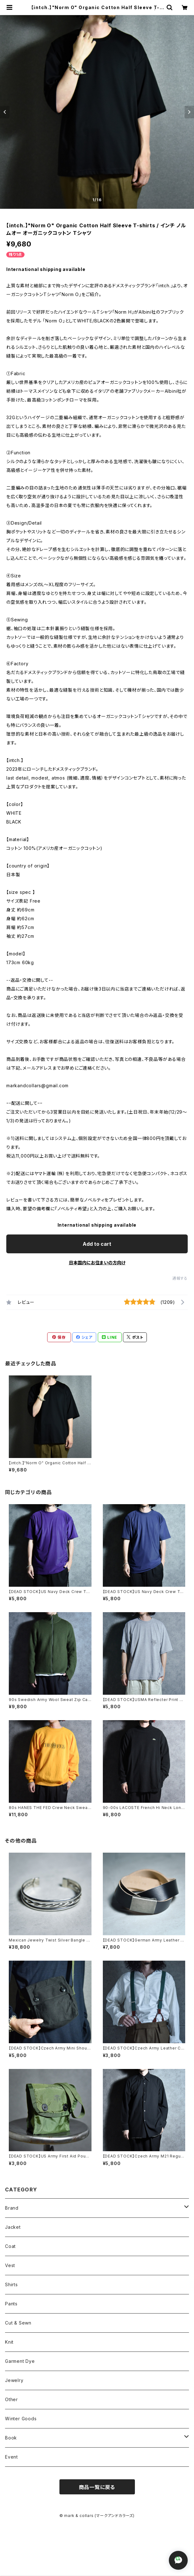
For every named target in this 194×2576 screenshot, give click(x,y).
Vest (10, 2265)
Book (11, 2437)
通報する (180, 1278)
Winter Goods (21, 2418)
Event (11, 2457)
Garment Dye (20, 2361)
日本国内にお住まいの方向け (97, 1262)
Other (11, 2399)
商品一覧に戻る (97, 2487)
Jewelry (14, 2380)
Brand (12, 2208)
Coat (10, 2246)
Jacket (13, 2227)
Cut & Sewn (18, 2322)
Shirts (11, 2284)
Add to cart (97, 1244)
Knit (9, 2342)
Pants (11, 2303)
